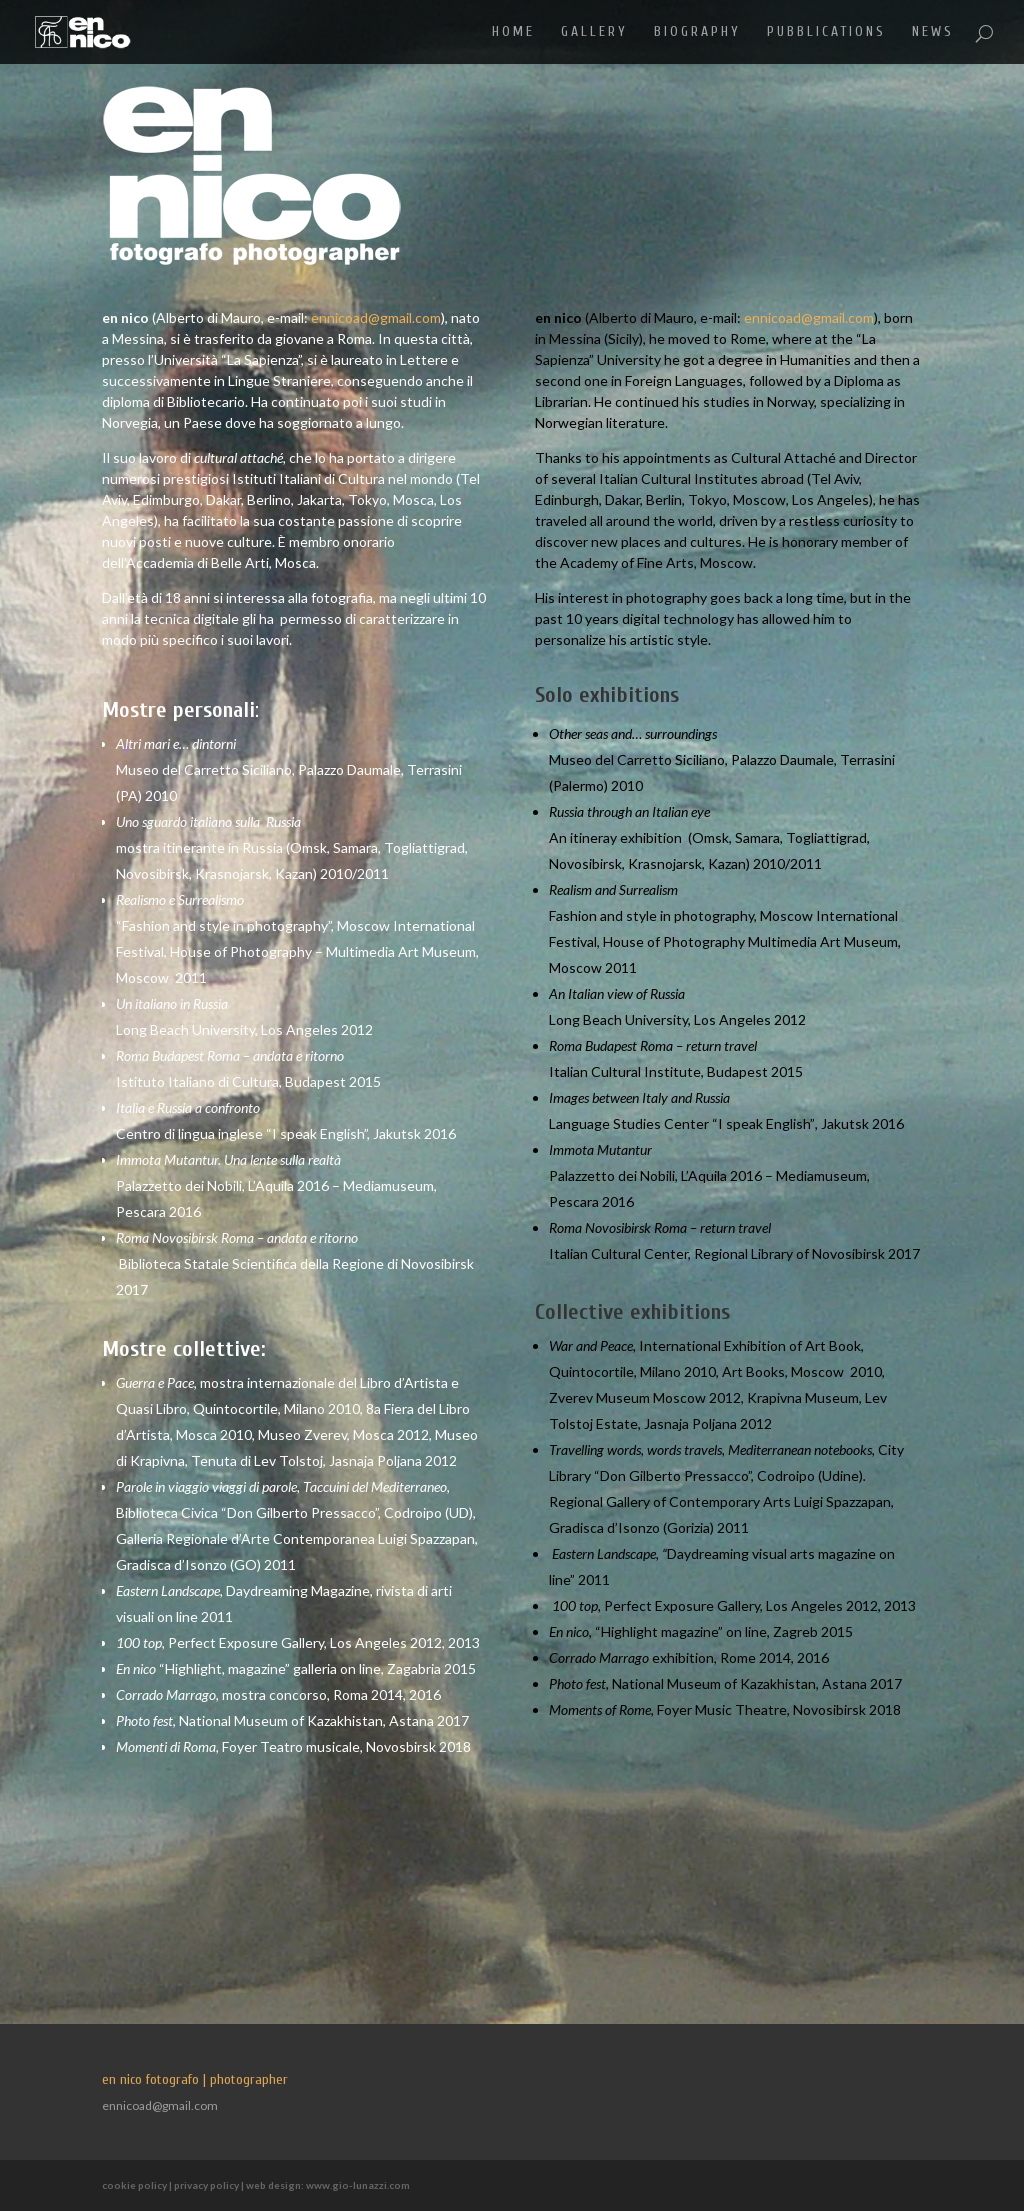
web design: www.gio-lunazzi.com (328, 2185)
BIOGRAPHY (697, 32)
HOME (513, 32)
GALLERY (594, 32)
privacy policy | (210, 2185)
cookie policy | (138, 2185)
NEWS (933, 32)
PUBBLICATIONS (826, 32)
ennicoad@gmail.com (376, 317)
